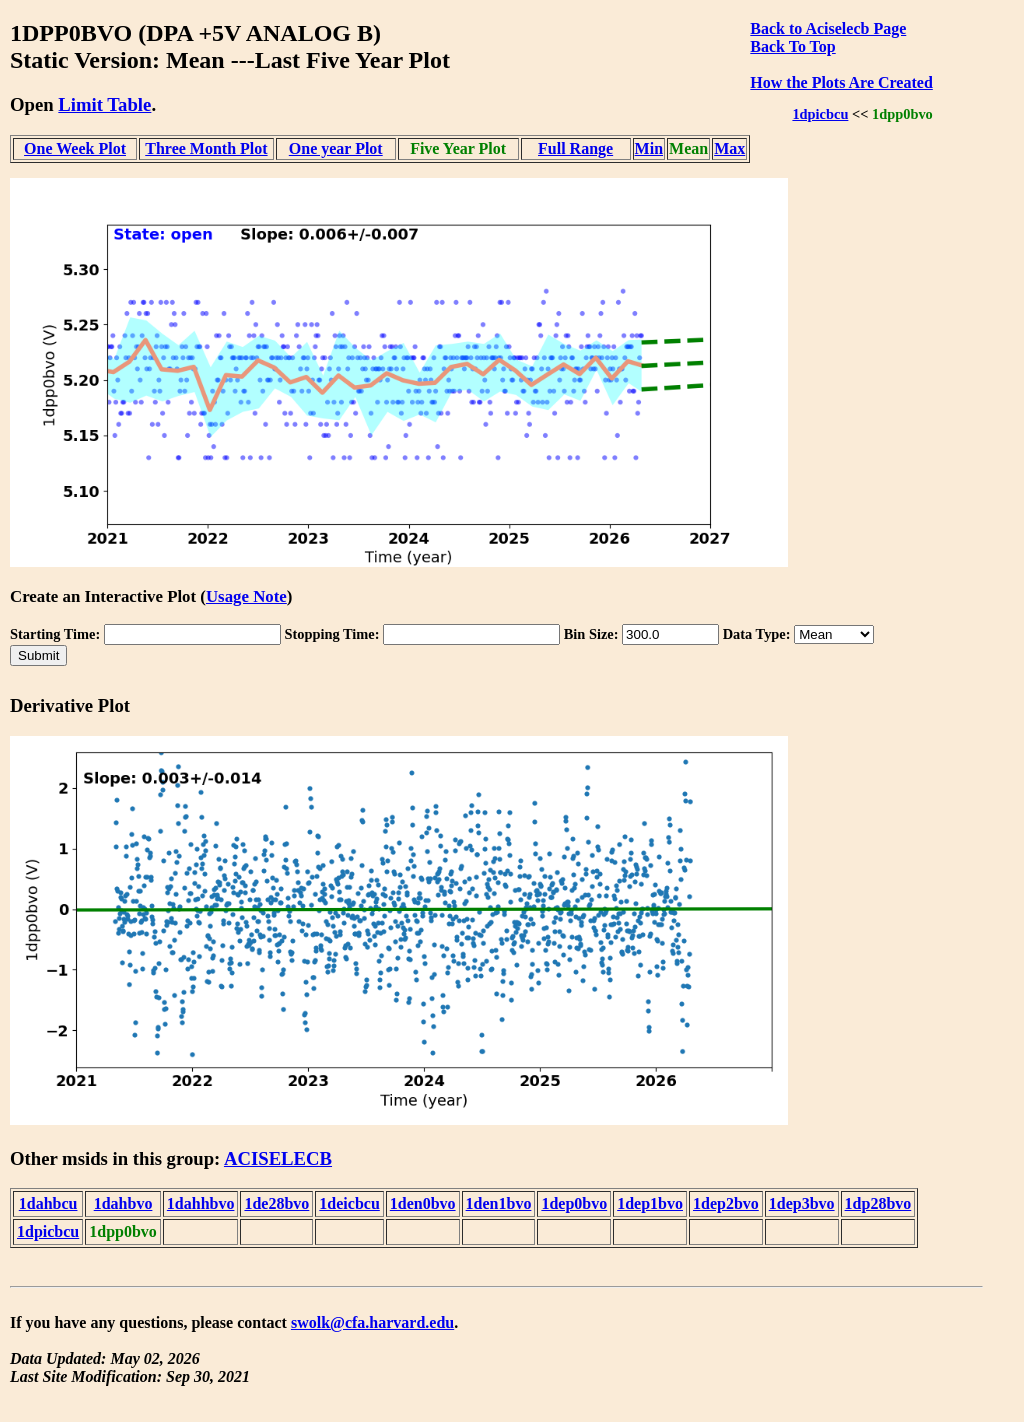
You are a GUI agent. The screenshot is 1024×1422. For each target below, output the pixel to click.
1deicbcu (349, 1203)
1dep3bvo (802, 1203)
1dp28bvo (878, 1203)
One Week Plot (75, 148)
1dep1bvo (650, 1203)
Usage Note (246, 596)
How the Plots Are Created (841, 82)
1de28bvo (276, 1203)
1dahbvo (123, 1203)
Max (729, 148)
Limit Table (104, 104)
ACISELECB (278, 1158)
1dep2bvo (726, 1203)
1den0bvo (423, 1203)
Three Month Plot (206, 148)
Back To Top (792, 46)
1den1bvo (499, 1203)
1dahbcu (48, 1203)
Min (649, 148)
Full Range (575, 148)
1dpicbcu (820, 114)
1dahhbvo (201, 1203)
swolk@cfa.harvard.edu (372, 1322)
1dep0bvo (574, 1203)
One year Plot (336, 148)
